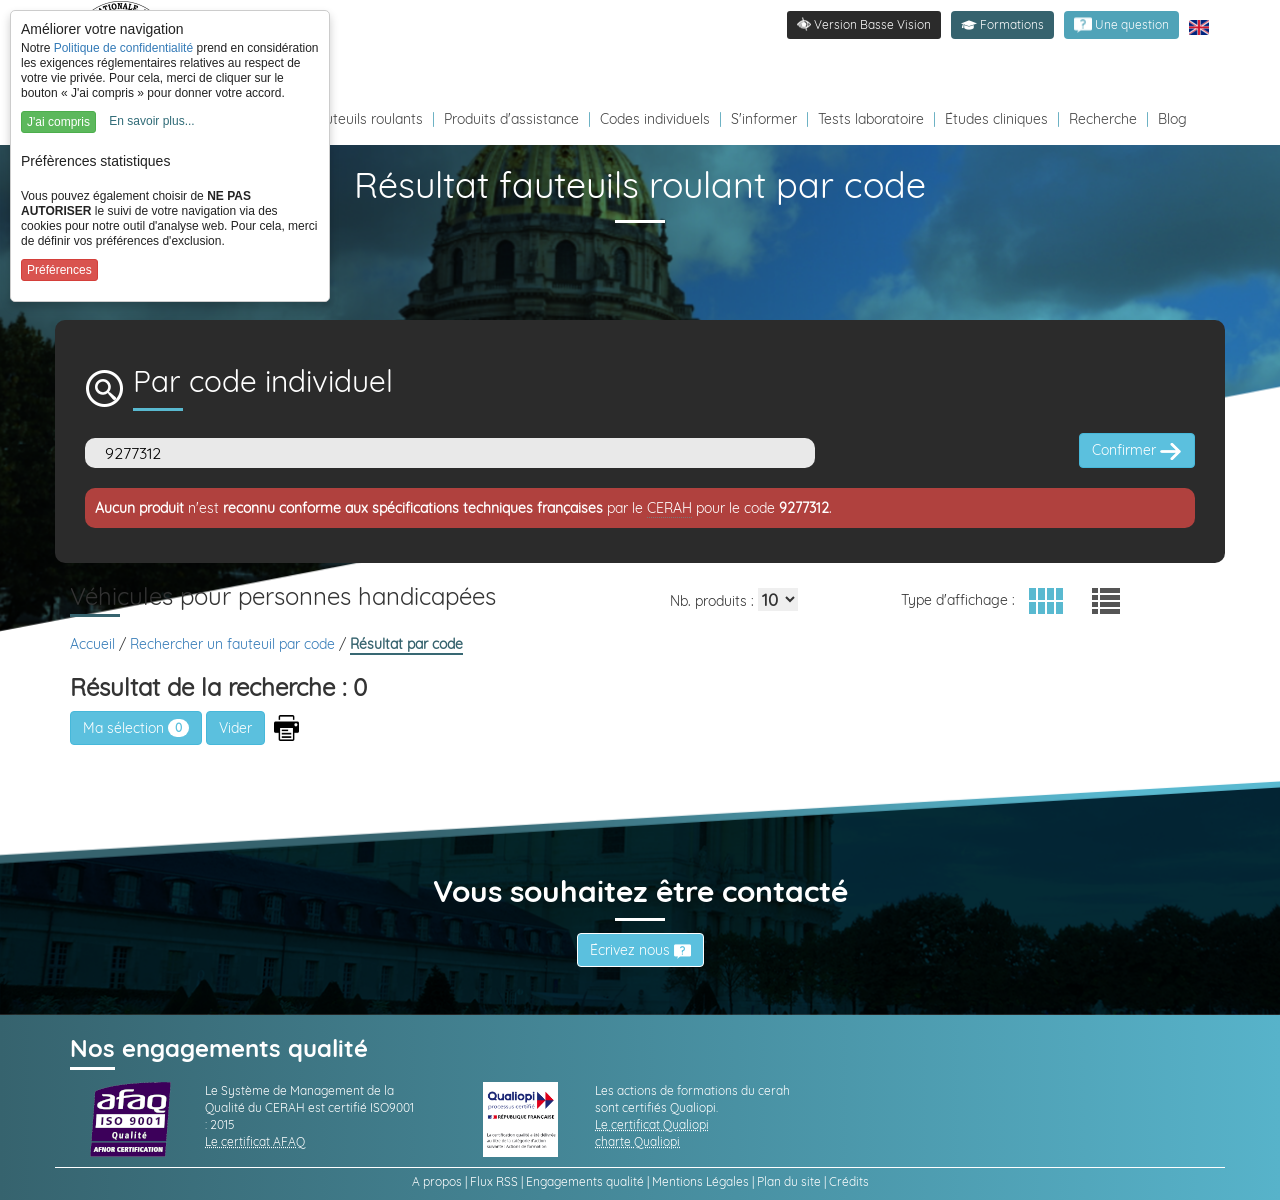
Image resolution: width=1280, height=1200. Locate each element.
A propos (437, 1181)
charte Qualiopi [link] (637, 1141)
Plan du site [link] (789, 1181)
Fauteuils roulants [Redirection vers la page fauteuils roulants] (366, 119)
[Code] (450, 453)
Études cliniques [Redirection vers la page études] (996, 119)
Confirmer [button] (1137, 451)
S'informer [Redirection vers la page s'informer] (764, 119)
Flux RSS (494, 1181)
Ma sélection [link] (136, 728)
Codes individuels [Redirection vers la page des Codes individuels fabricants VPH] (655, 119)
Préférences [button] (59, 270)
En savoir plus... (151, 121)
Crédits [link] (849, 1181)
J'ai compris (58, 122)
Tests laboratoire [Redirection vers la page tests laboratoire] (871, 119)
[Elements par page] (778, 599)
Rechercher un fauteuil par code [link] (234, 644)
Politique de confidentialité (123, 48)
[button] (1002, 25)
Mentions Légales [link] (700, 1181)
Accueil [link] (94, 644)
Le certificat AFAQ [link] (255, 1141)
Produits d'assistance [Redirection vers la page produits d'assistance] (511, 119)
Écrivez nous (640, 950)
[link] (1121, 25)
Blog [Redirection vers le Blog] (1172, 119)
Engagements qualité (585, 1181)
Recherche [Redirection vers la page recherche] (1103, 119)
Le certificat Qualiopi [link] (652, 1124)
